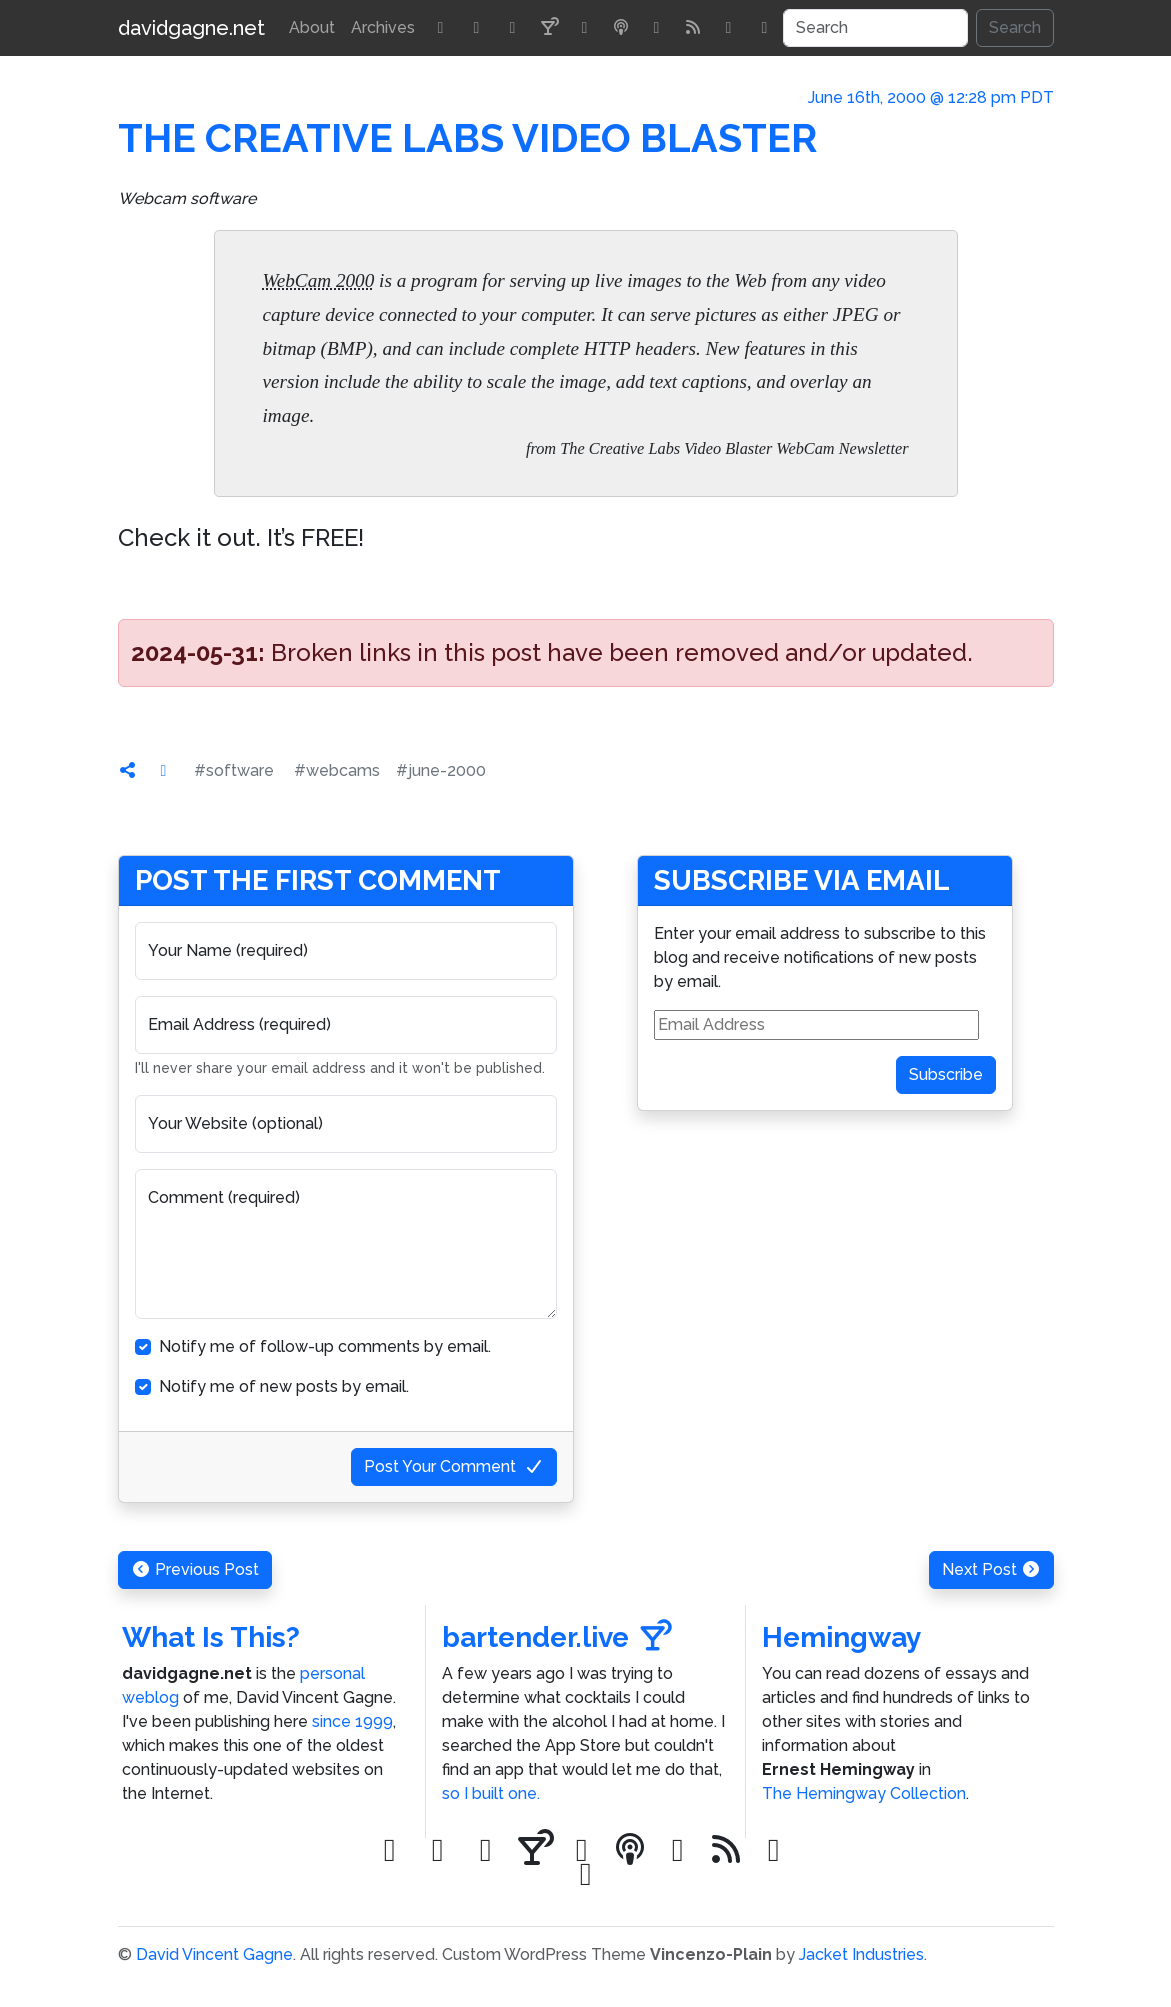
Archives (383, 27)
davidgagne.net (191, 28)
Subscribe (946, 1074)
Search (1015, 27)
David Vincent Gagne (214, 1954)
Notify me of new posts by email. (284, 1386)
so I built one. (491, 1793)
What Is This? (211, 1637)
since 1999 (352, 1721)
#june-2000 (441, 770)
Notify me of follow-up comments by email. (325, 1346)
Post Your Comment (454, 1466)
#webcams (337, 770)
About (312, 27)
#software (234, 770)
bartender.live (557, 1637)
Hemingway (841, 1637)
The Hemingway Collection (864, 1793)
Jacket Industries (861, 1954)
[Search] (875, 28)
